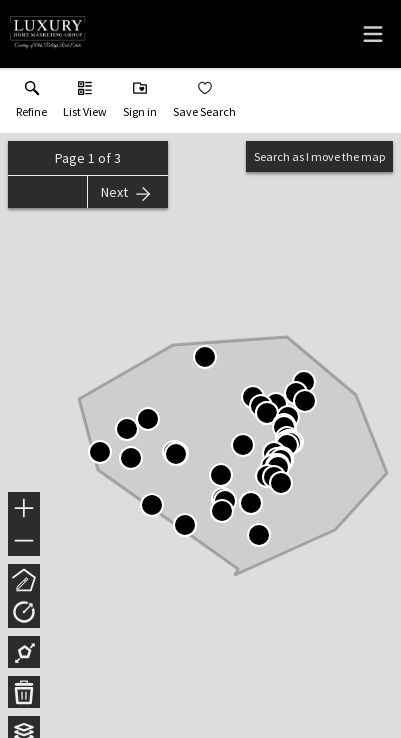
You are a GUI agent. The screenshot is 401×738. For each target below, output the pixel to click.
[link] (31, 104)
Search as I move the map (319, 156)
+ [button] (24, 510)
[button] (85, 104)
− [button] (24, 541)
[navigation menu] (373, 34)
